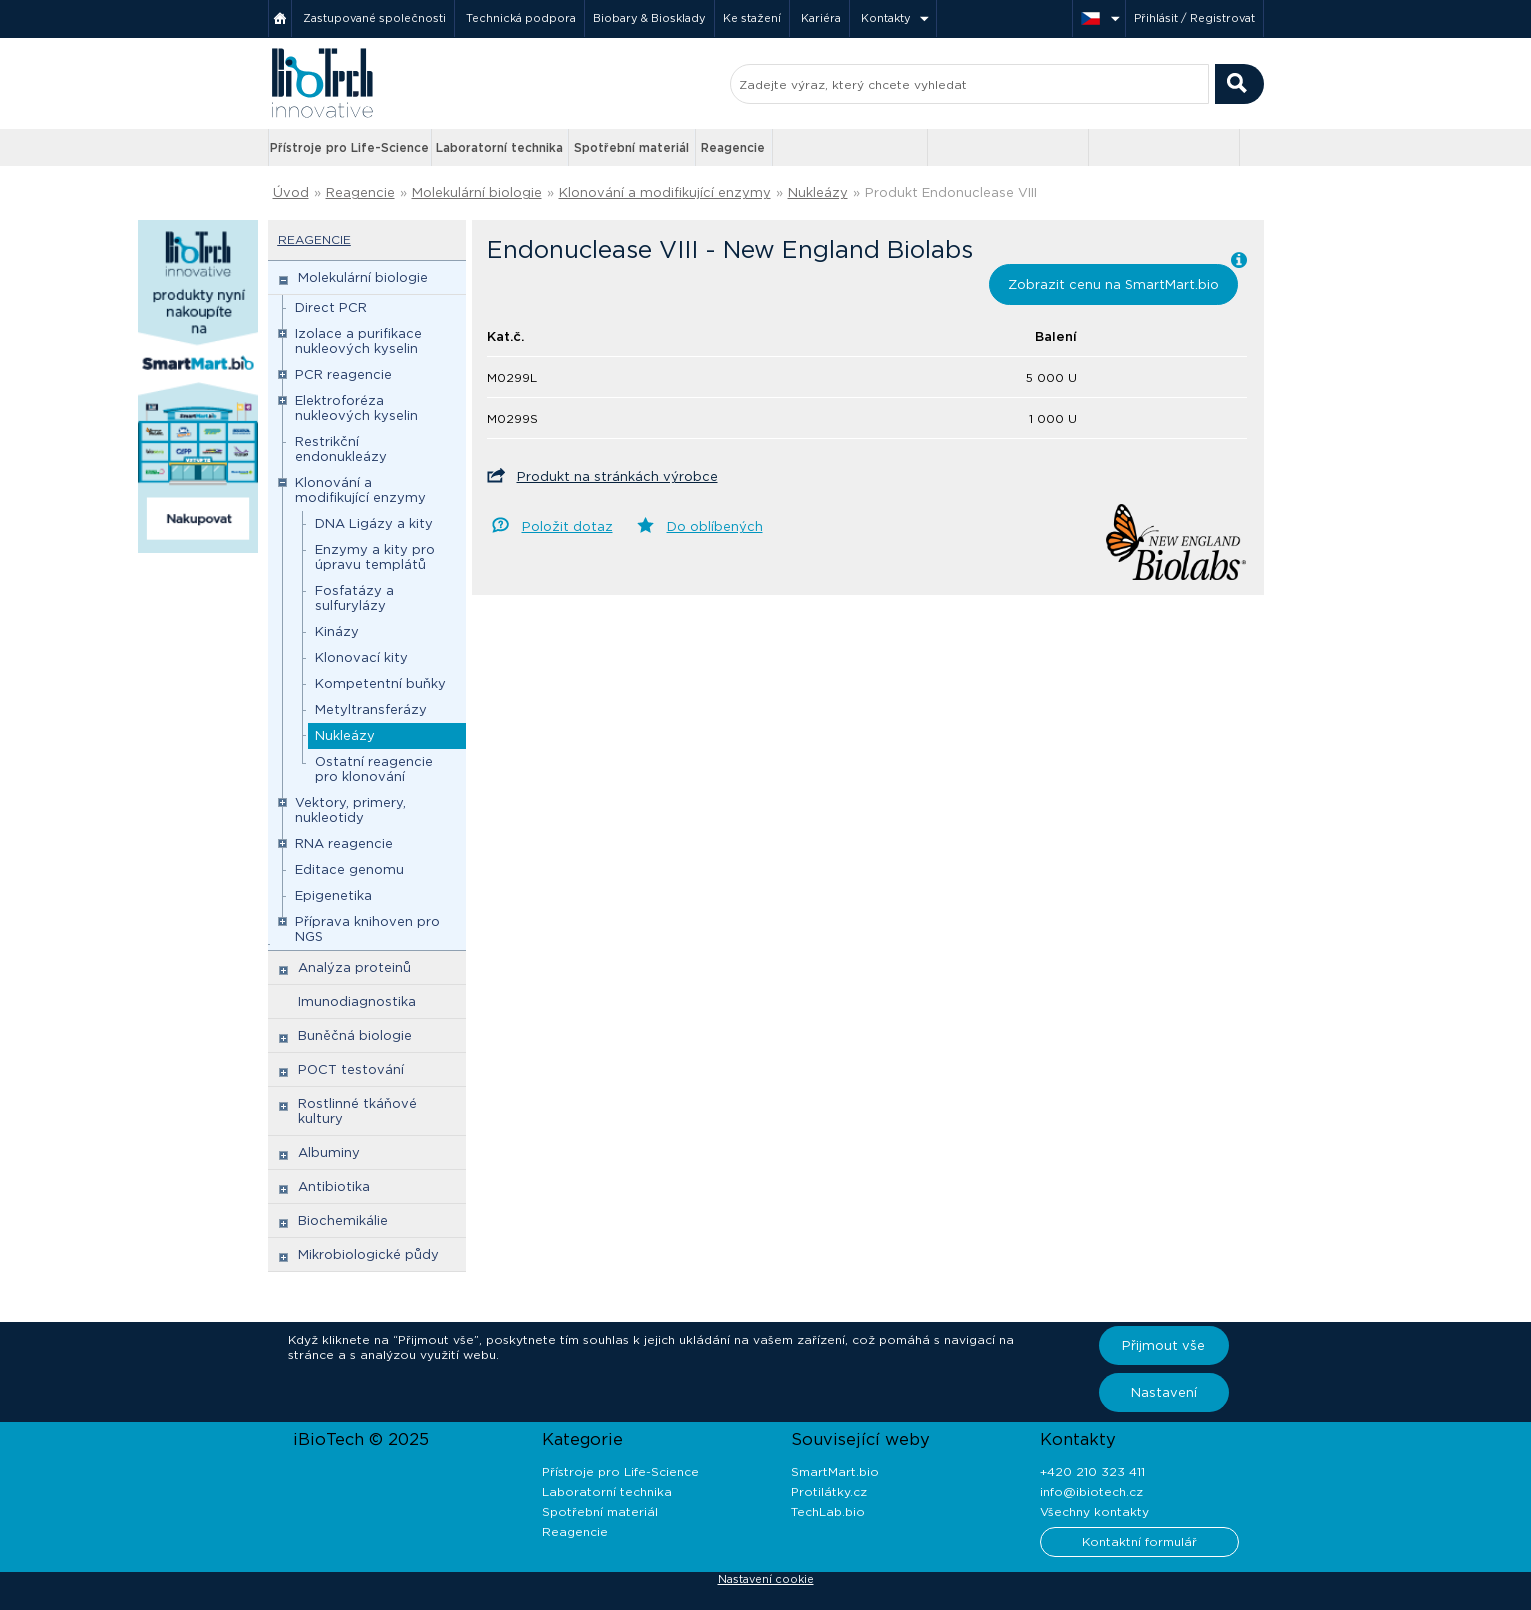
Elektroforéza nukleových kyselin (356, 408)
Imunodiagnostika (357, 1001)
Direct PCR (331, 307)
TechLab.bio (828, 1511)
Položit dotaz (567, 526)
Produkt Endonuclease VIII (951, 192)
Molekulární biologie (477, 192)
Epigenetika (333, 895)
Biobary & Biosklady (649, 18)
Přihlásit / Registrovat (1194, 18)
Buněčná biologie (355, 1035)
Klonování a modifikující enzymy (665, 192)
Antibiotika (334, 1186)
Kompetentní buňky (380, 683)
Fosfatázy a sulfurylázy (354, 598)
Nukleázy (818, 192)
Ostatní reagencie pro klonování (374, 769)
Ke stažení (752, 18)
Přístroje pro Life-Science (349, 147)
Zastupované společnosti (374, 18)
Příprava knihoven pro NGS (367, 929)
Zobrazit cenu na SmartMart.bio (1113, 284)
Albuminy (329, 1152)
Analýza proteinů (354, 967)
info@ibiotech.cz (1091, 1491)
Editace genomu (349, 869)
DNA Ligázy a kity (374, 523)
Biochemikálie (343, 1220)
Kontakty (886, 18)
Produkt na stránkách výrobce (617, 476)
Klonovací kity (361, 657)
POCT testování (351, 1069)
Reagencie (733, 147)
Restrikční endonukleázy (341, 449)
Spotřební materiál (631, 147)
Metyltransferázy (371, 709)
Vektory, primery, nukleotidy (350, 810)
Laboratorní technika (499, 147)
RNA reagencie (344, 843)
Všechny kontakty (1094, 1511)
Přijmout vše (1163, 1345)
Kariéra (821, 18)
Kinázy (337, 631)
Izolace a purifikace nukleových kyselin (358, 341)
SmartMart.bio (835, 1471)
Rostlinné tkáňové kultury (357, 1111)
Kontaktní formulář (1139, 1541)
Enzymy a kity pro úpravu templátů (375, 557)
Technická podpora (521, 18)
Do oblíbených (715, 526)
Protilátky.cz (829, 1491)
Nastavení (1164, 1392)
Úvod (291, 192)
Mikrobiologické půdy (368, 1254)
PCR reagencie (343, 374)
